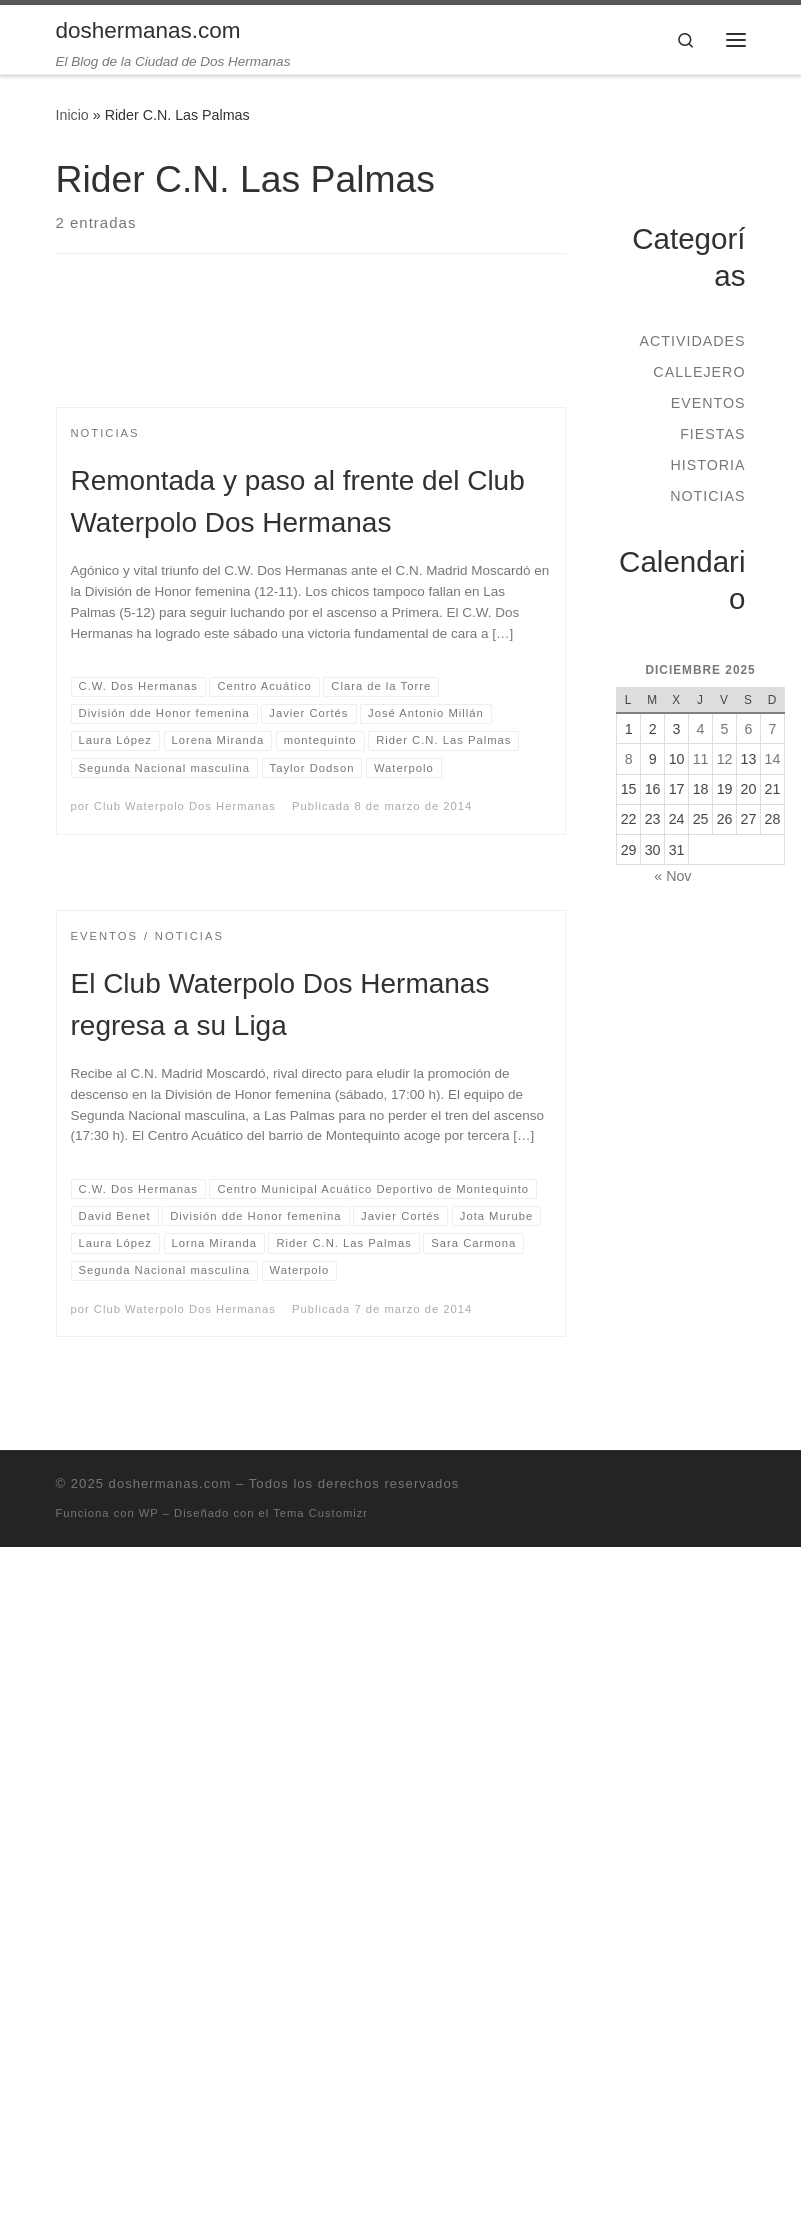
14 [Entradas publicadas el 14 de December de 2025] (773, 759)
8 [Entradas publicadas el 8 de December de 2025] (629, 759)
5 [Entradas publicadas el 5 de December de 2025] (725, 729)
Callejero (699, 372)
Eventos (708, 403)
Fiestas (712, 434)
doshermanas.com (170, 1483)
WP (149, 1513)
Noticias (707, 496)
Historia (707, 465)
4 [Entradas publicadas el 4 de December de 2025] (701, 729)
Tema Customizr (320, 1513)
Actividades (692, 341)
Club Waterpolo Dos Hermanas (185, 806)
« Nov (672, 876)
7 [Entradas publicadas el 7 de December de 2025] (773, 729)
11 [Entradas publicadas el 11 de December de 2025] (701, 759)
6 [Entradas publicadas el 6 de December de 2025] (749, 729)
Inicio (72, 115)
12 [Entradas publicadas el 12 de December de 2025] (725, 759)
